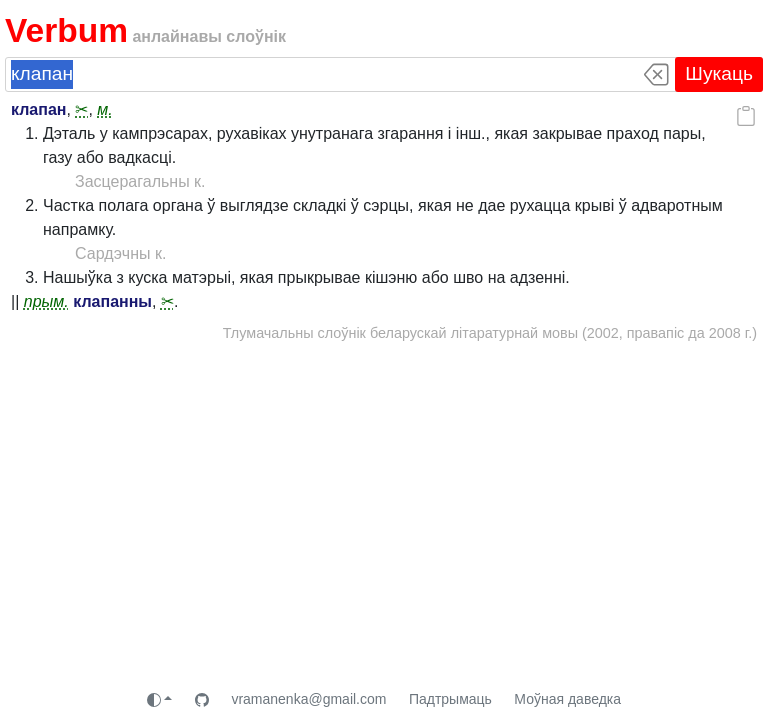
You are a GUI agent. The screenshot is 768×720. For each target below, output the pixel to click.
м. (104, 109)
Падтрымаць (450, 699)
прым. (46, 301)
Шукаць (719, 73)
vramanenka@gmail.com (308, 699)
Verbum (66, 30)
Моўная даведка (567, 699)
